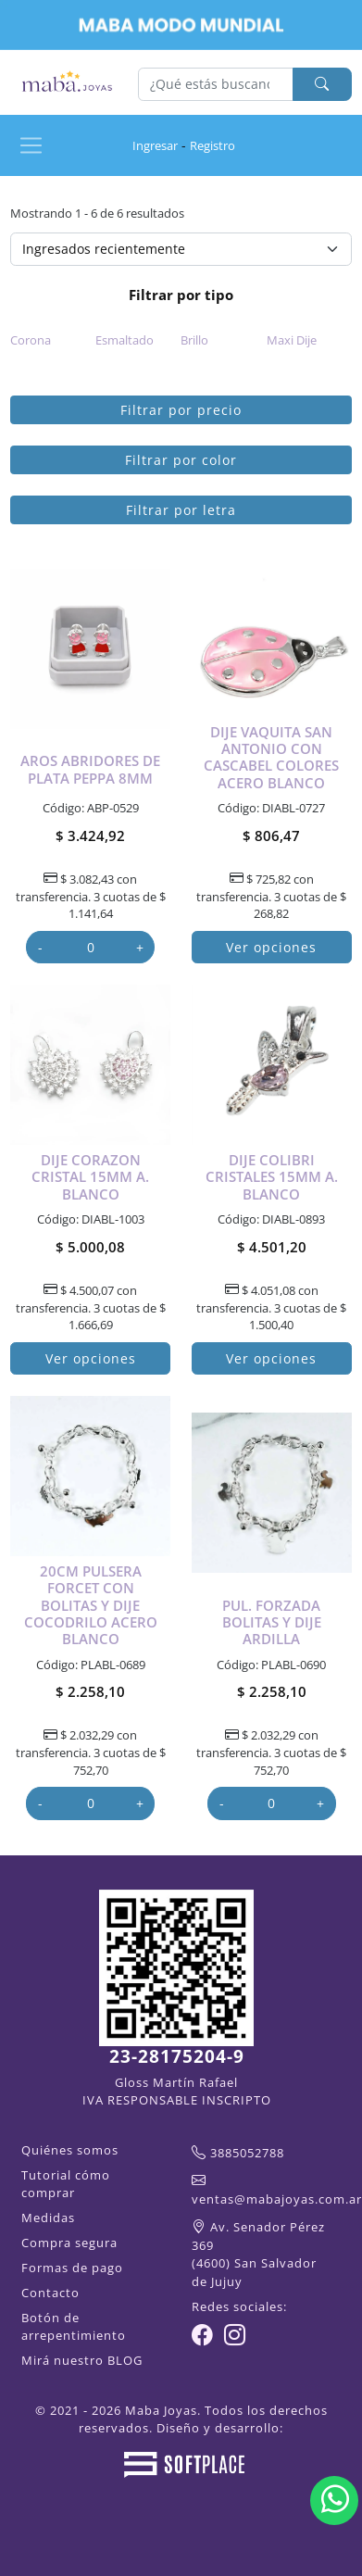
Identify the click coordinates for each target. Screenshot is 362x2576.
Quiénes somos (70, 2150)
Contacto (50, 2292)
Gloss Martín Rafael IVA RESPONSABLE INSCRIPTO (176, 2091)
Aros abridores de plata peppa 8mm (90, 768)
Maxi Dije (292, 340)
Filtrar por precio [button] (181, 410)
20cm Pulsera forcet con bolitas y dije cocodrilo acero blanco (90, 1605)
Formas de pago (72, 2267)
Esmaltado (124, 340)
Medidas (48, 2217)
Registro (212, 145)
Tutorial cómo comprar (65, 2184)
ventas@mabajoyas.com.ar (277, 2199)
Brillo (194, 340)
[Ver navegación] (31, 145)
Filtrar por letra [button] (181, 510)
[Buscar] (215, 84)
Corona (30, 340)
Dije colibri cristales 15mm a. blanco (272, 1176)
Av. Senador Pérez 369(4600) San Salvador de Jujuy (258, 2254)
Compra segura (69, 2242)
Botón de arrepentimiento (73, 2326)
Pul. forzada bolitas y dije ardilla (271, 1622)
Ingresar (155, 145)
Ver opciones (271, 947)
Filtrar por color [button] (181, 460)
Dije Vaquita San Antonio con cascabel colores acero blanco (271, 757)
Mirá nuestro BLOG (82, 2360)
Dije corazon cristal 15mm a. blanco (90, 1176)
